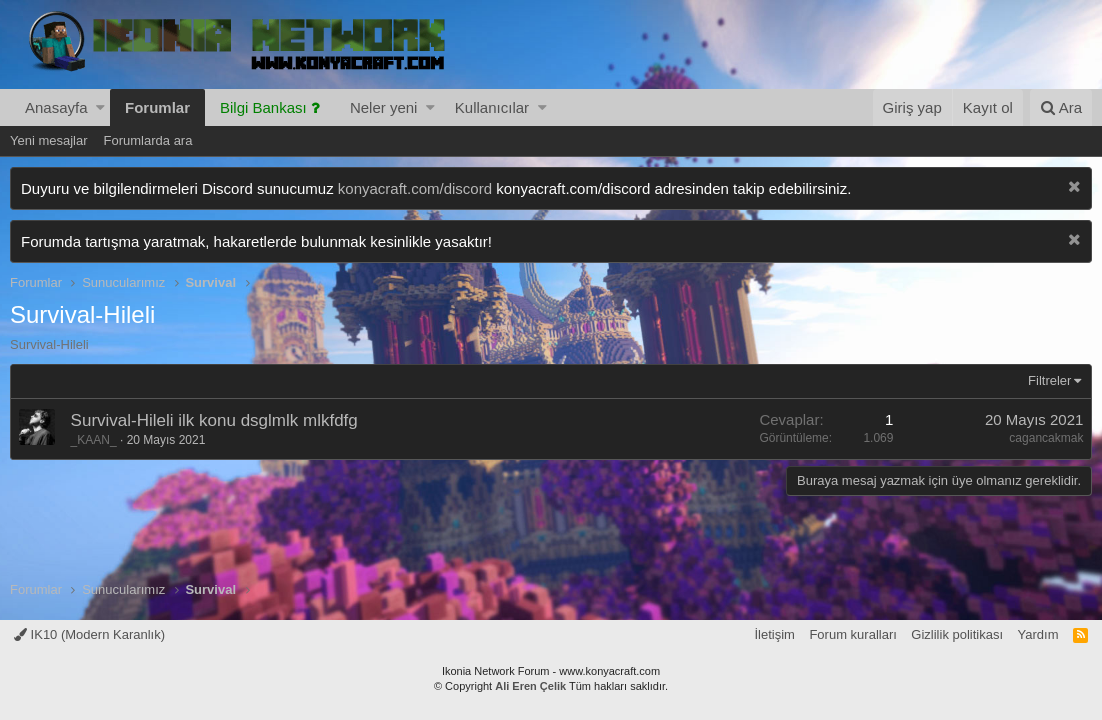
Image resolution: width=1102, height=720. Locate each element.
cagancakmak (1046, 438)
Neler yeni (384, 107)
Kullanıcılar (492, 107)
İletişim (774, 634)
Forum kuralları (852, 634)
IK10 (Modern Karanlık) (89, 634)
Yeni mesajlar (49, 140)
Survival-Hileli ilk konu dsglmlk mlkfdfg (214, 420)
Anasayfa (56, 107)
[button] (100, 107)
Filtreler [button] (1049, 380)
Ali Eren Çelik (530, 686)
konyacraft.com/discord (415, 188)
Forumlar (157, 107)
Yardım (1038, 634)
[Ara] (1061, 107)
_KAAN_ (94, 440)
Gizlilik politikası (957, 634)
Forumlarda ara (148, 140)
